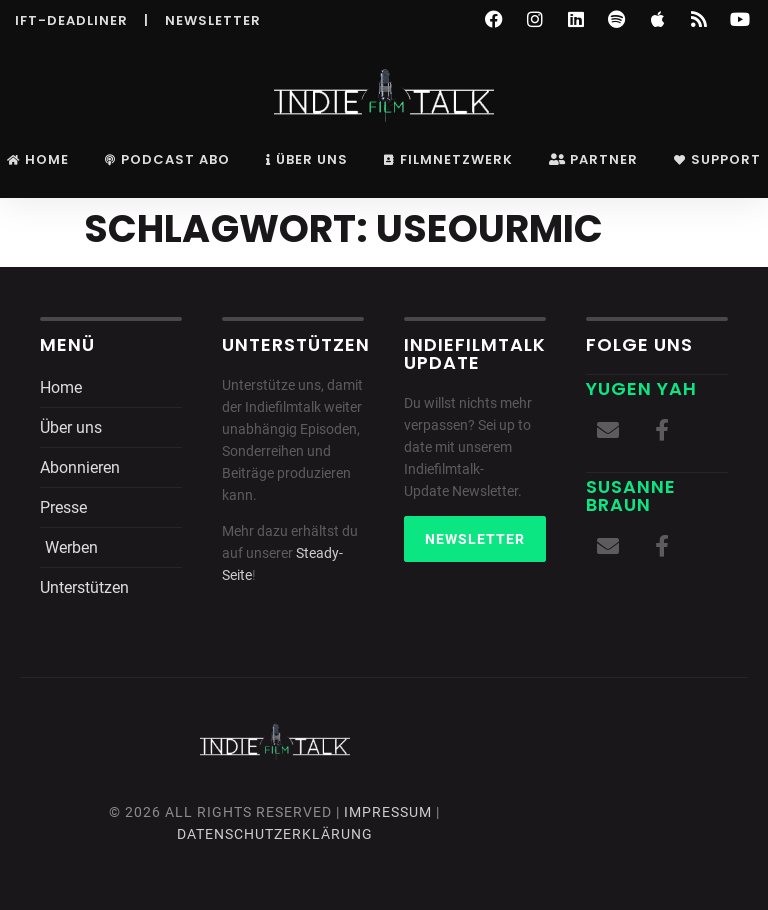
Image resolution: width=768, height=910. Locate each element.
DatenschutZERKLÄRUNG (275, 834)
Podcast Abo (167, 159)
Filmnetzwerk (448, 159)
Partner (593, 159)
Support (717, 159)
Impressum (388, 812)
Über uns (307, 159)
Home (38, 159)
